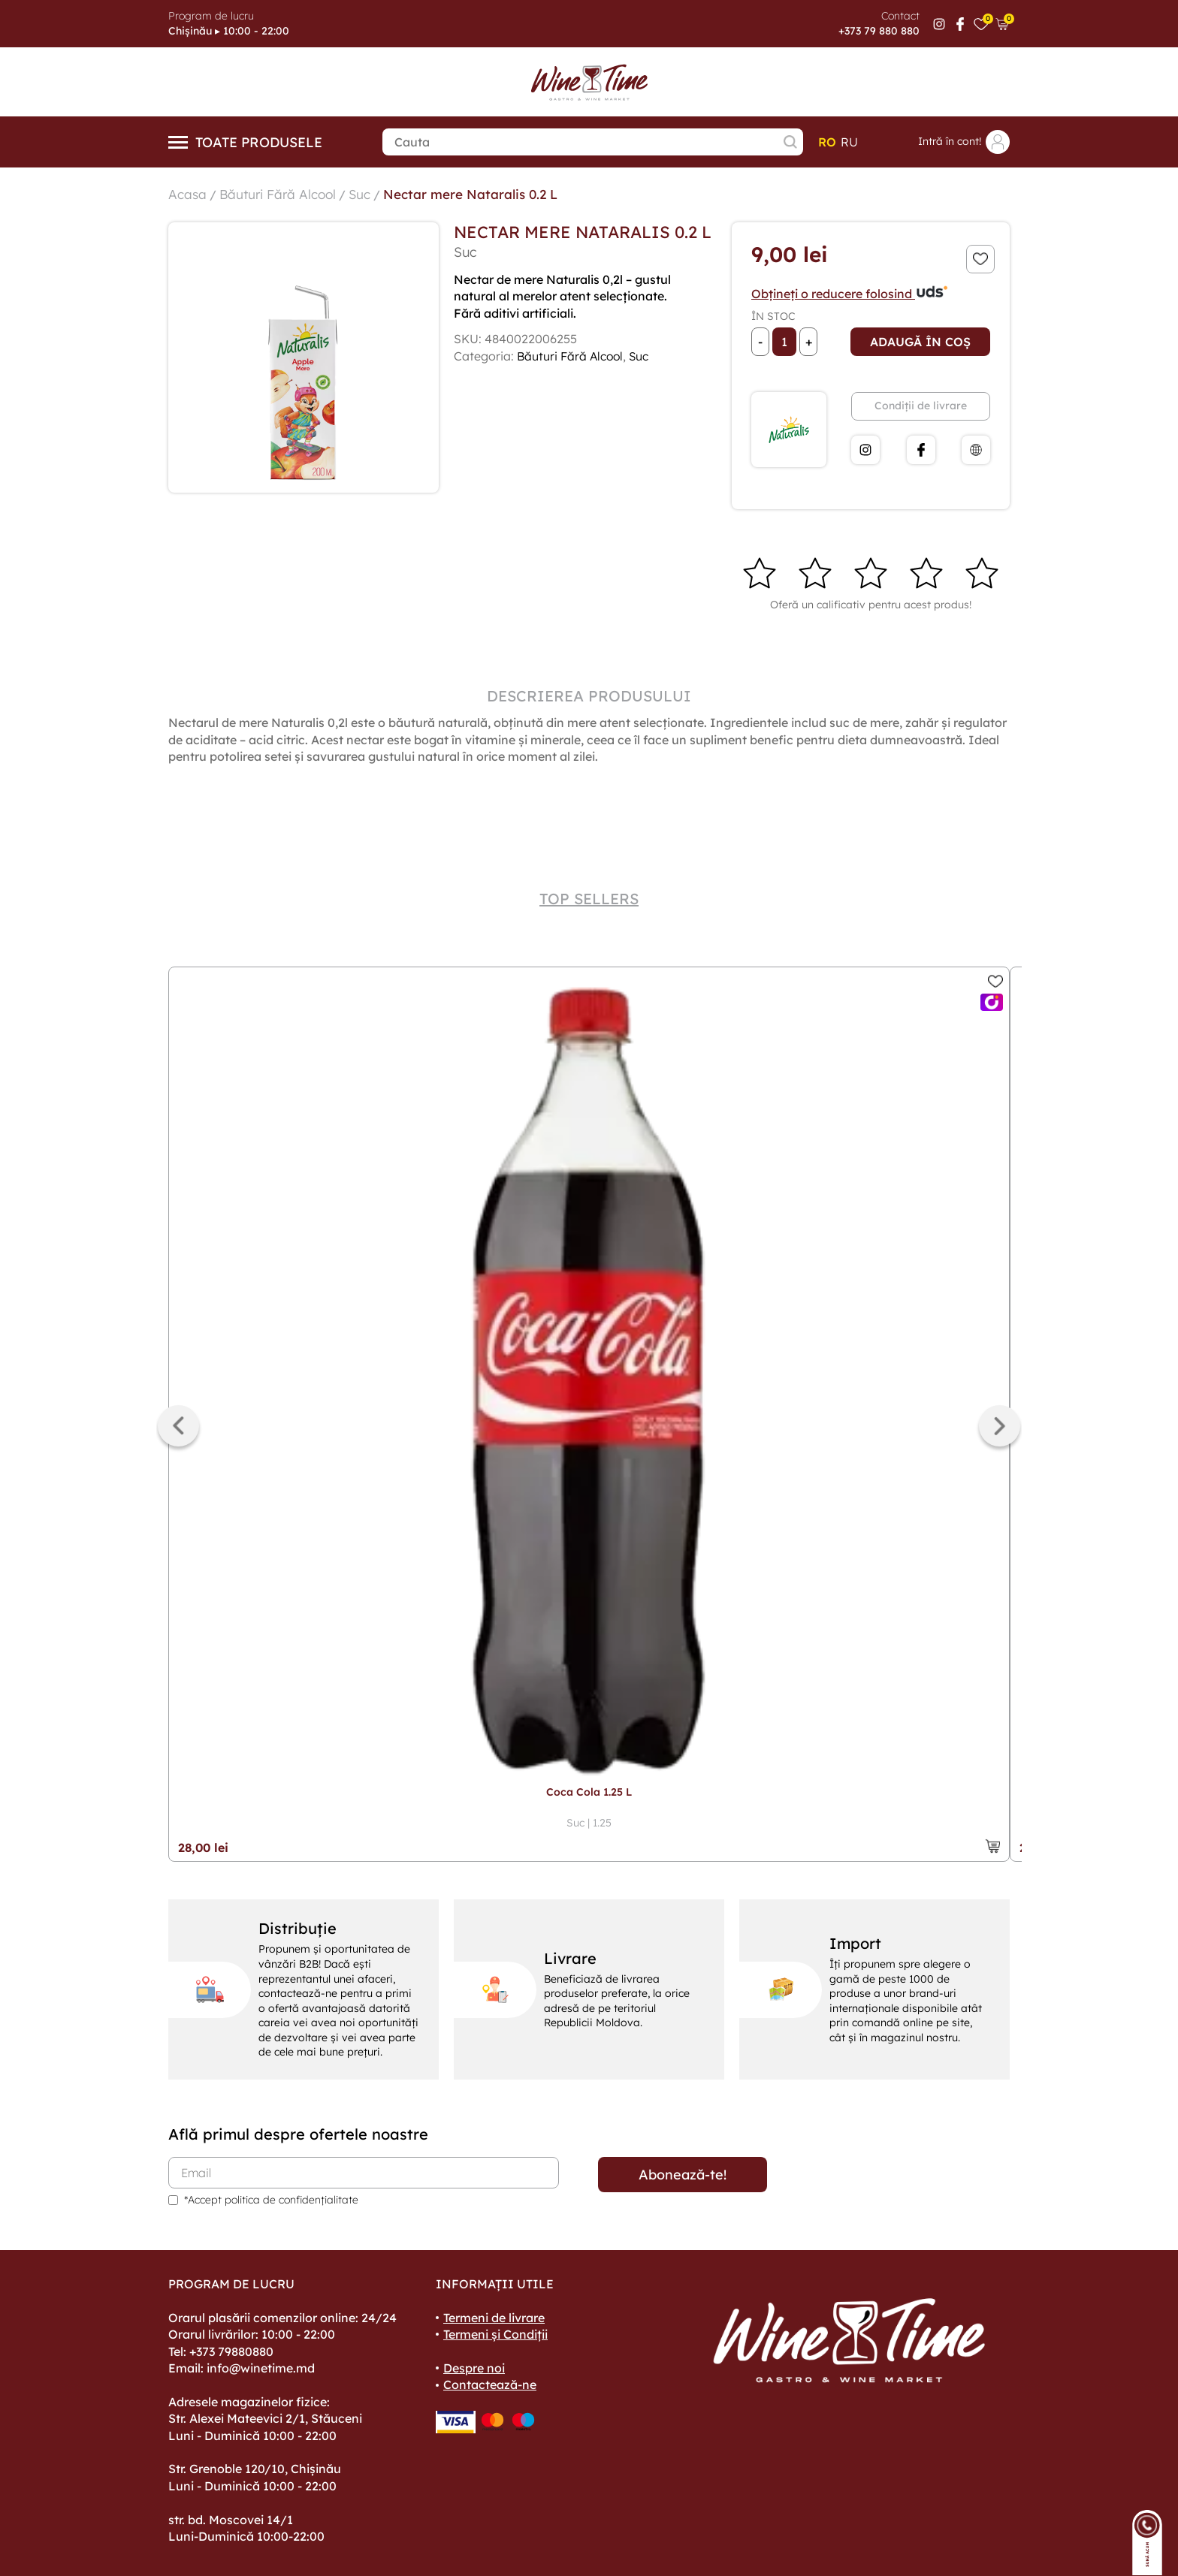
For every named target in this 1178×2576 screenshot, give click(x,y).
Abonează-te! (682, 2174)
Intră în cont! (964, 142)
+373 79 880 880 (879, 31)
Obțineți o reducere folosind (850, 293)
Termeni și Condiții (495, 2334)
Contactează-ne (489, 2384)
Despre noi (474, 2367)
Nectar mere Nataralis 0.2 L (481, 194)
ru (849, 141)
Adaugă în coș (920, 341)
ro (827, 141)
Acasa (187, 194)
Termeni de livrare (494, 2317)
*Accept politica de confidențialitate (271, 2199)
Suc (366, 194)
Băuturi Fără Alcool (281, 194)
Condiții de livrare (920, 405)
